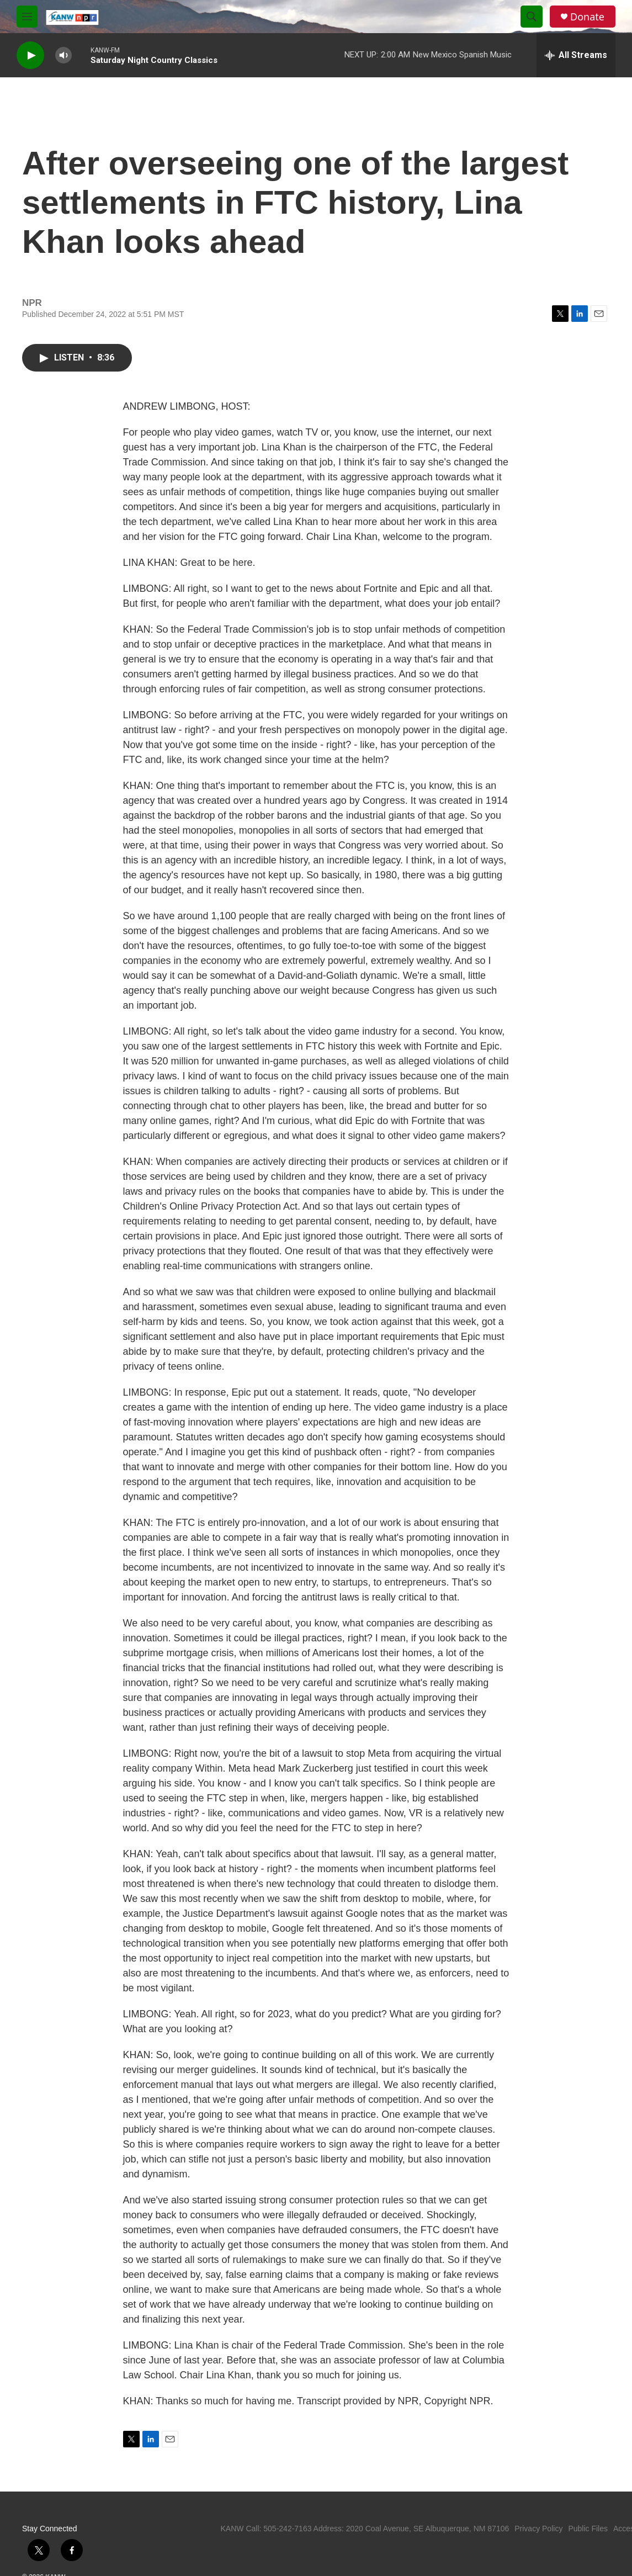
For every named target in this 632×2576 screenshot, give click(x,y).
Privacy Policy (538, 2528)
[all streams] (576, 55)
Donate (587, 17)
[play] (30, 55)
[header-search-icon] (532, 17)
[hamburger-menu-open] (27, 17)
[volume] (63, 55)
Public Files (588, 2528)
